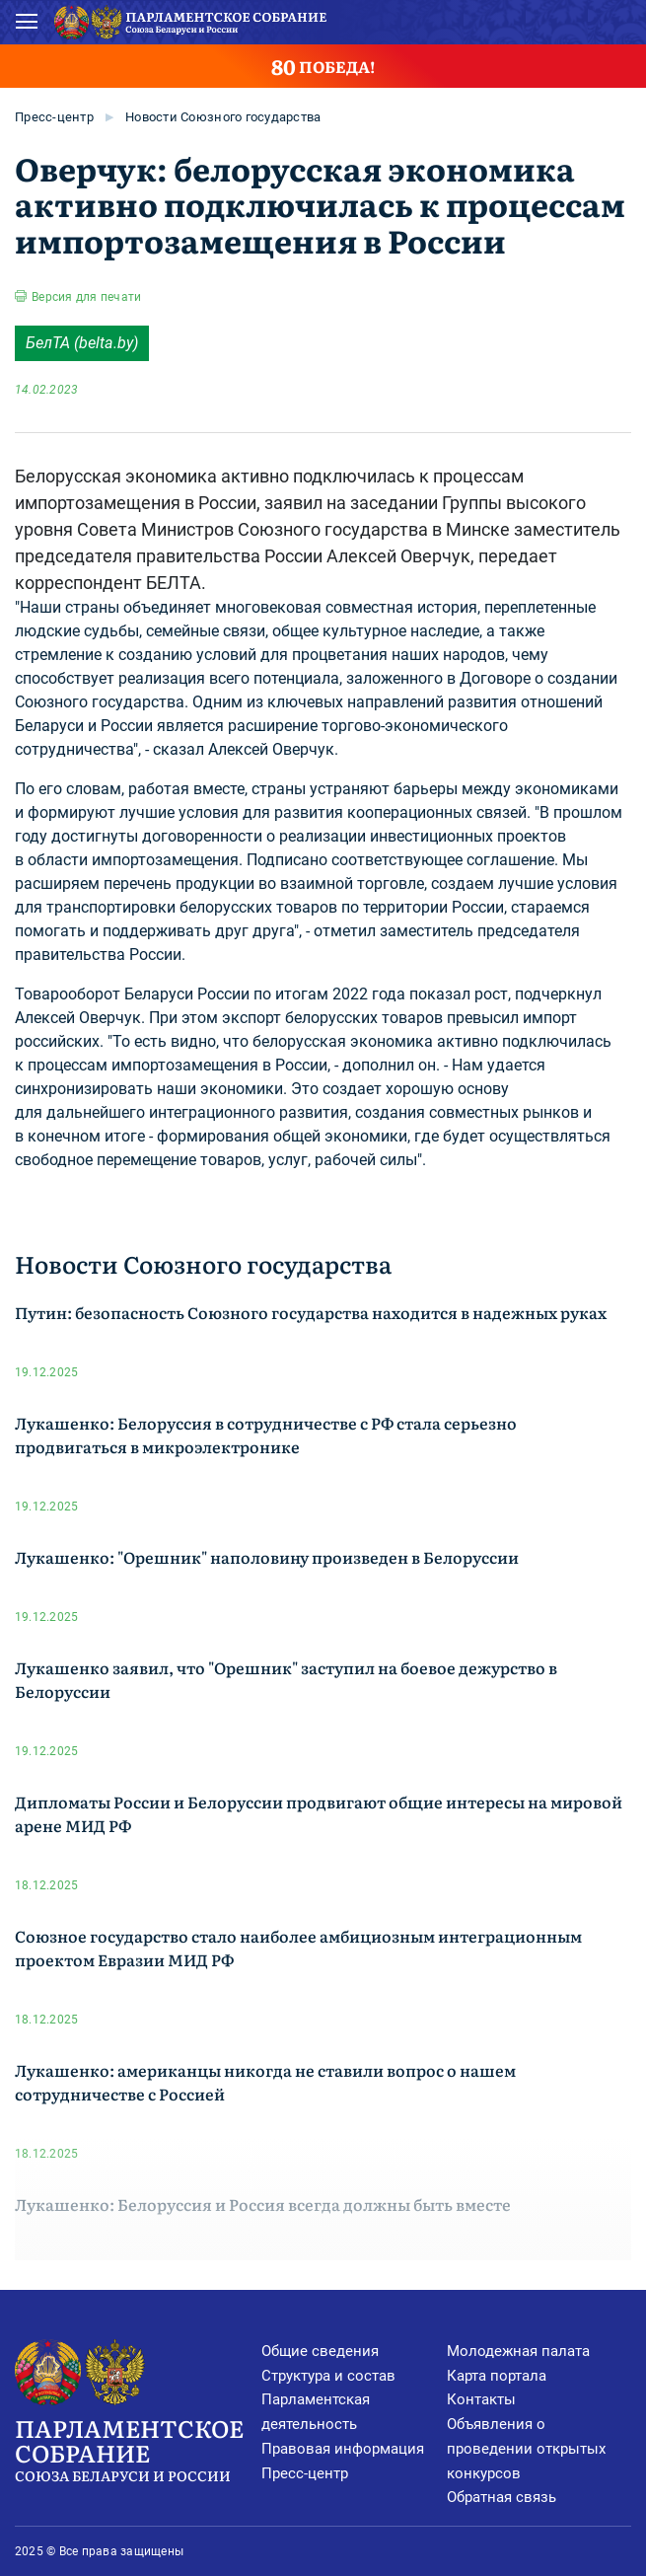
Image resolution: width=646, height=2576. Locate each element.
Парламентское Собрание (138, 2448)
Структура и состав (328, 2376)
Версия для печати (86, 297)
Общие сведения (320, 2351)
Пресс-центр (54, 117)
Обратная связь (501, 2497)
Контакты (481, 2399)
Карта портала (496, 2376)
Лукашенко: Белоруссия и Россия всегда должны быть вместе (263, 2204)
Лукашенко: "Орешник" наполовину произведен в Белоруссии (267, 1557)
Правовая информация (342, 2449)
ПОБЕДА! (323, 66)
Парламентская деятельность (315, 2412)
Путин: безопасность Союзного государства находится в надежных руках (311, 1312)
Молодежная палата (518, 2351)
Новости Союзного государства (223, 117)
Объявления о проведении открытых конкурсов (526, 2448)
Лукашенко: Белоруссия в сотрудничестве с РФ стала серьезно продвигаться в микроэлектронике (266, 1434)
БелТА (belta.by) (82, 342)
